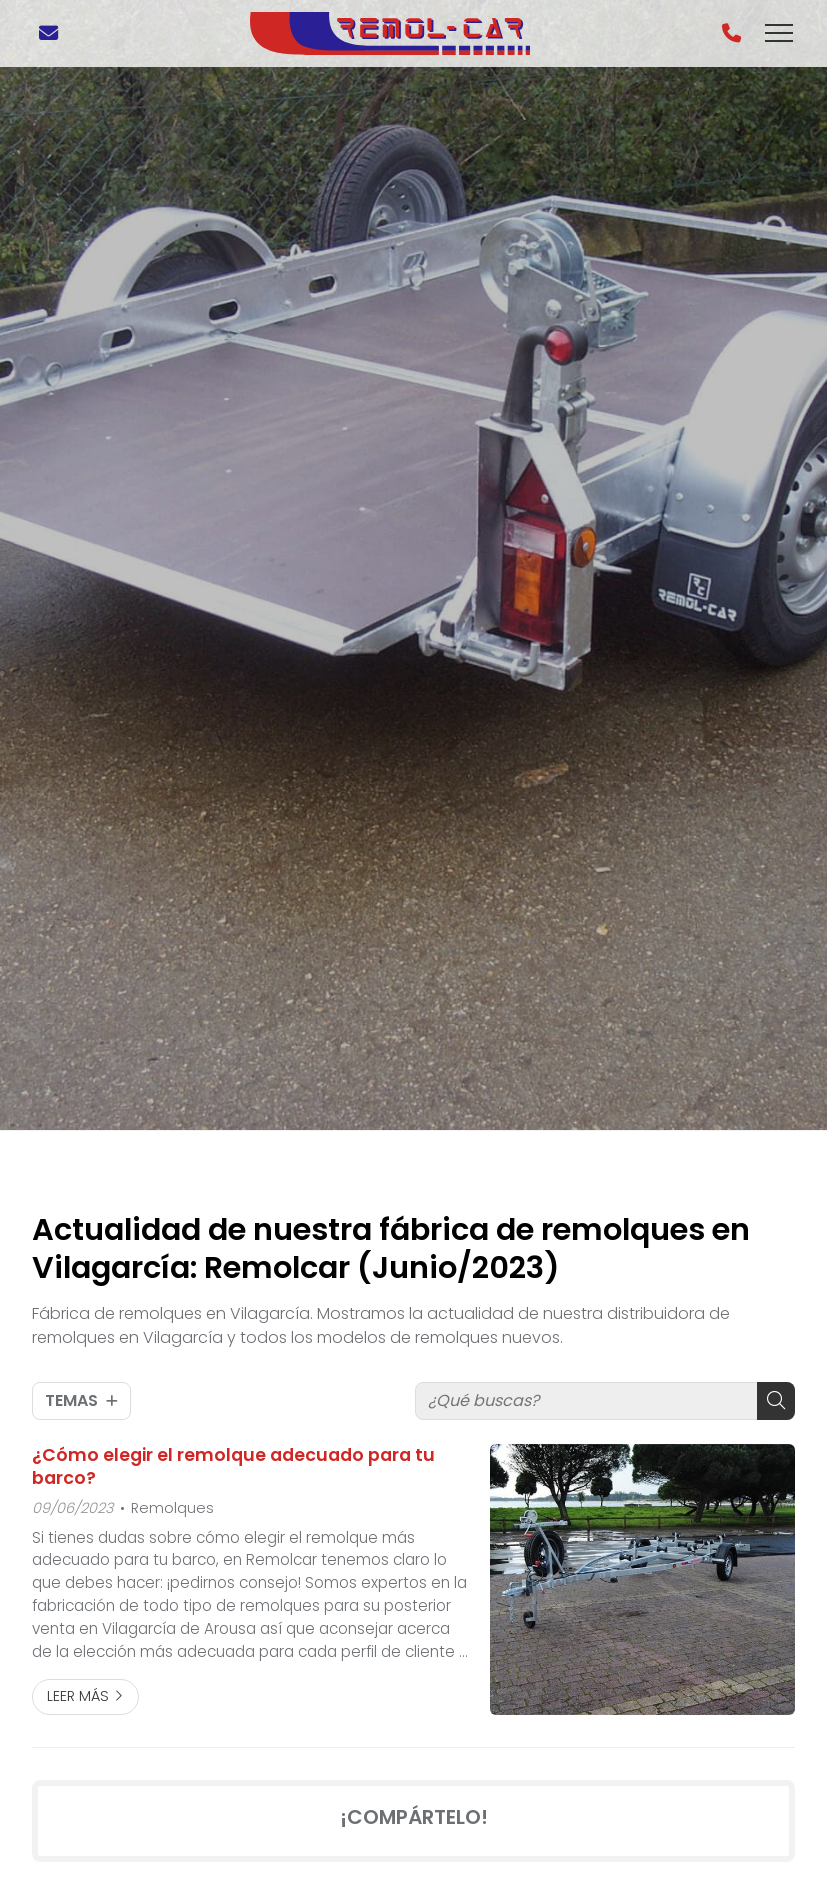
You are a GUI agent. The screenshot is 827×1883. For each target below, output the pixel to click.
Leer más (78, 1696)
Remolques (172, 1508)
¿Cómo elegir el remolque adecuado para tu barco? (233, 1466)
